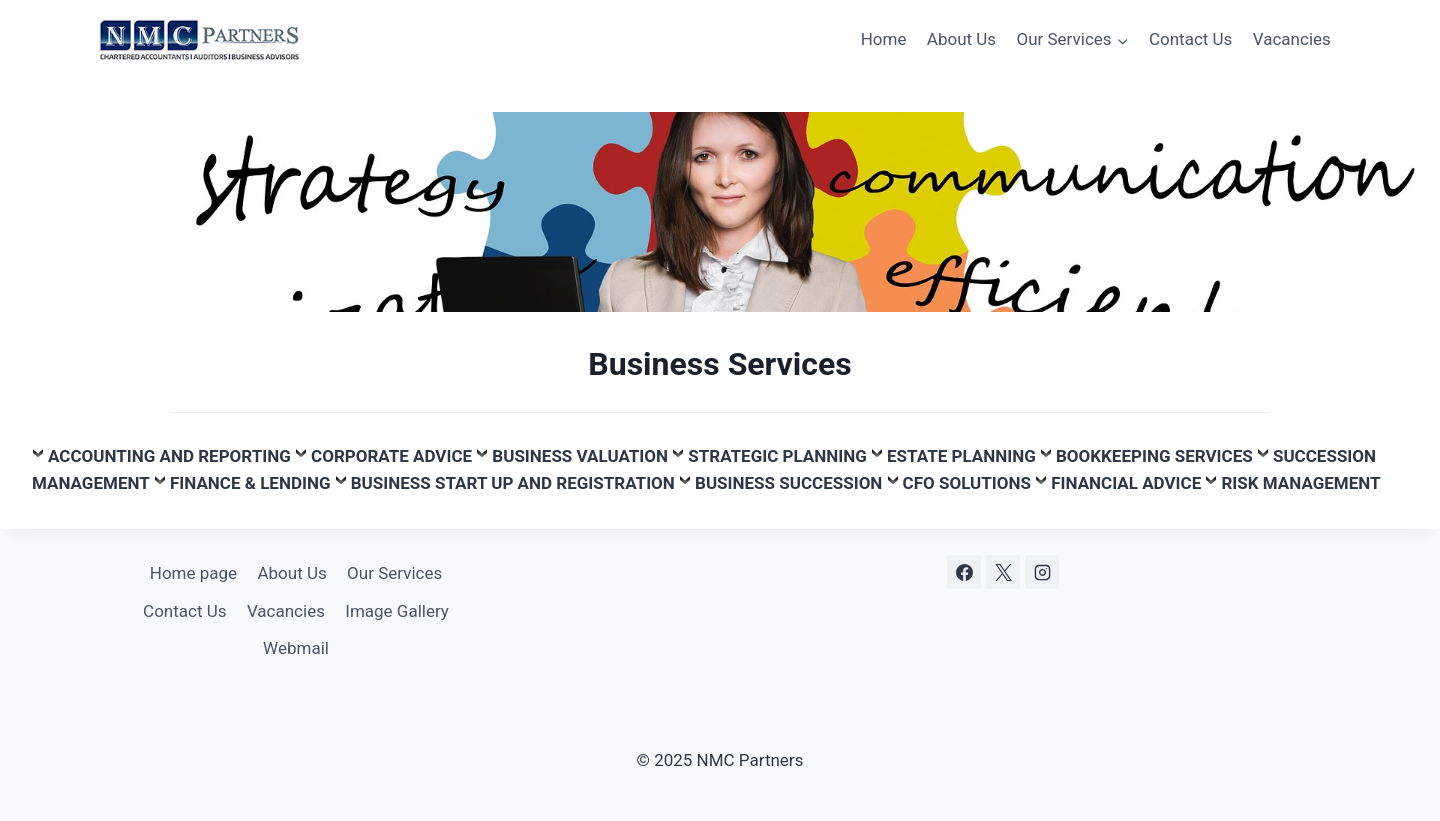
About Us (961, 39)
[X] (1003, 572)
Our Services (394, 573)
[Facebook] (964, 572)
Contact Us (1190, 39)
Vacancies (1292, 39)
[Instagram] (1042, 572)
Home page (193, 573)
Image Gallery (397, 611)
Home (884, 39)
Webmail (296, 648)
